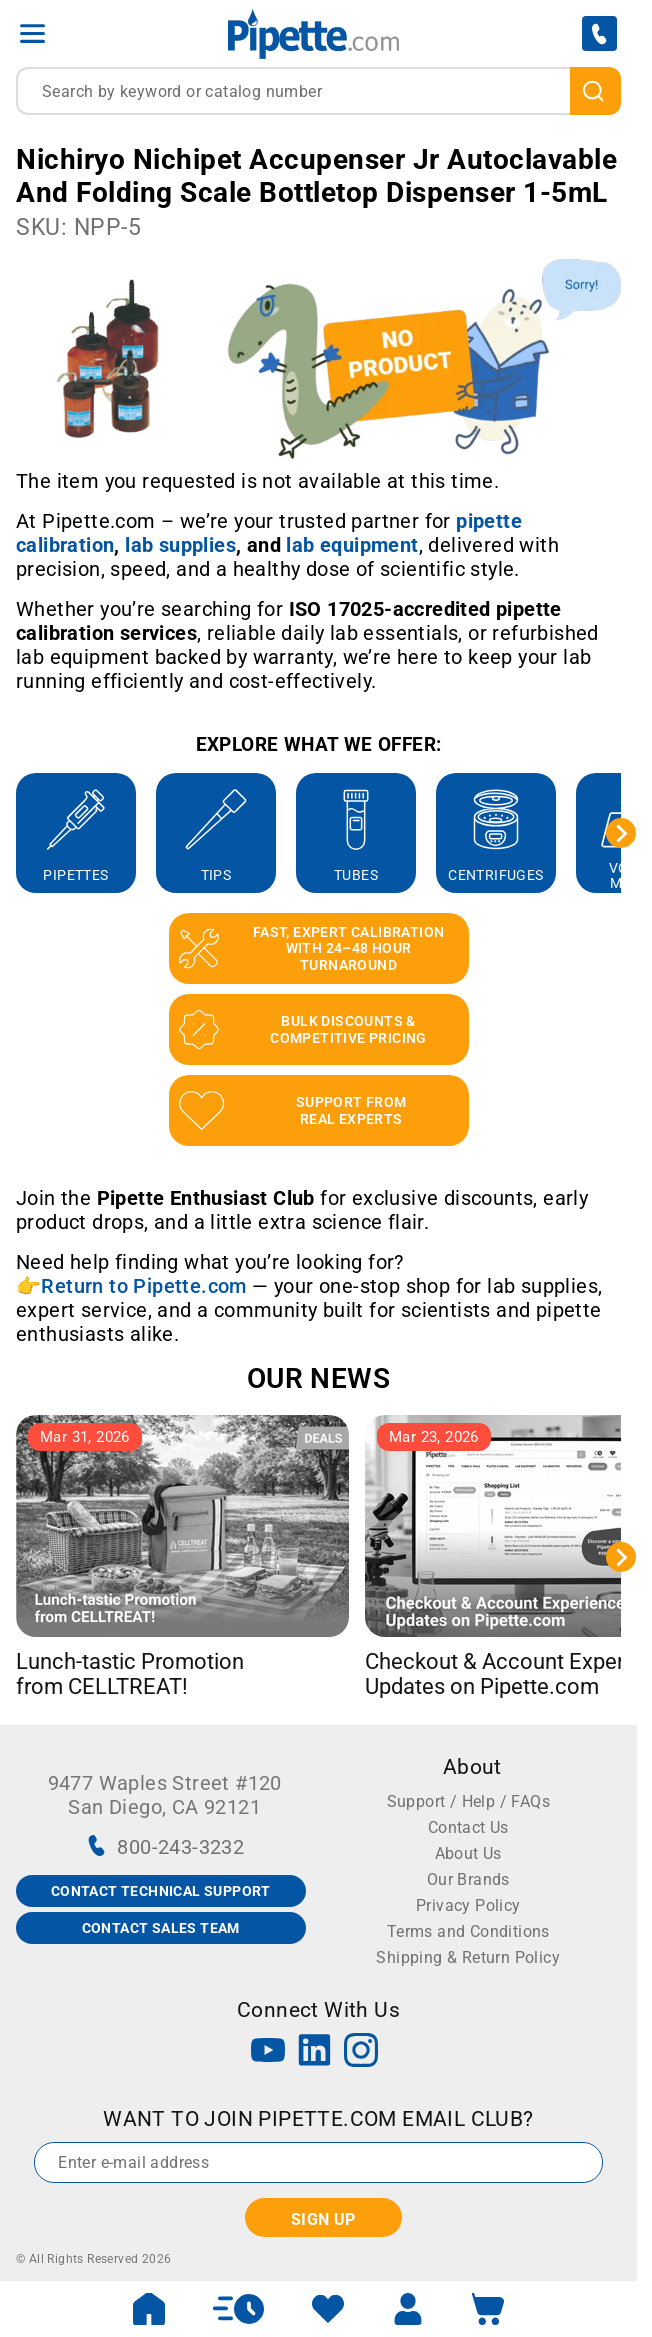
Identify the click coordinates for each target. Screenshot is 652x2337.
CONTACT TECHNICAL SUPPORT (161, 1891)
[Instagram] (361, 2052)
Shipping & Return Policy (468, 1957)
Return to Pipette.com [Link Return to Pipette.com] (143, 1286)
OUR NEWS (318, 1378)
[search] (595, 91)
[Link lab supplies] (180, 545)
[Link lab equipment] (352, 545)
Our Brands (468, 1879)
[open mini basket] (488, 2309)
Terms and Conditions (468, 1931)
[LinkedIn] (315, 2052)
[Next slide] (621, 833)
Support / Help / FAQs (468, 1801)
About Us (468, 1853)
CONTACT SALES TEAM (161, 1928)
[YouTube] (268, 2052)
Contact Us (468, 1827)
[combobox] (318, 91)
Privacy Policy (468, 1905)
